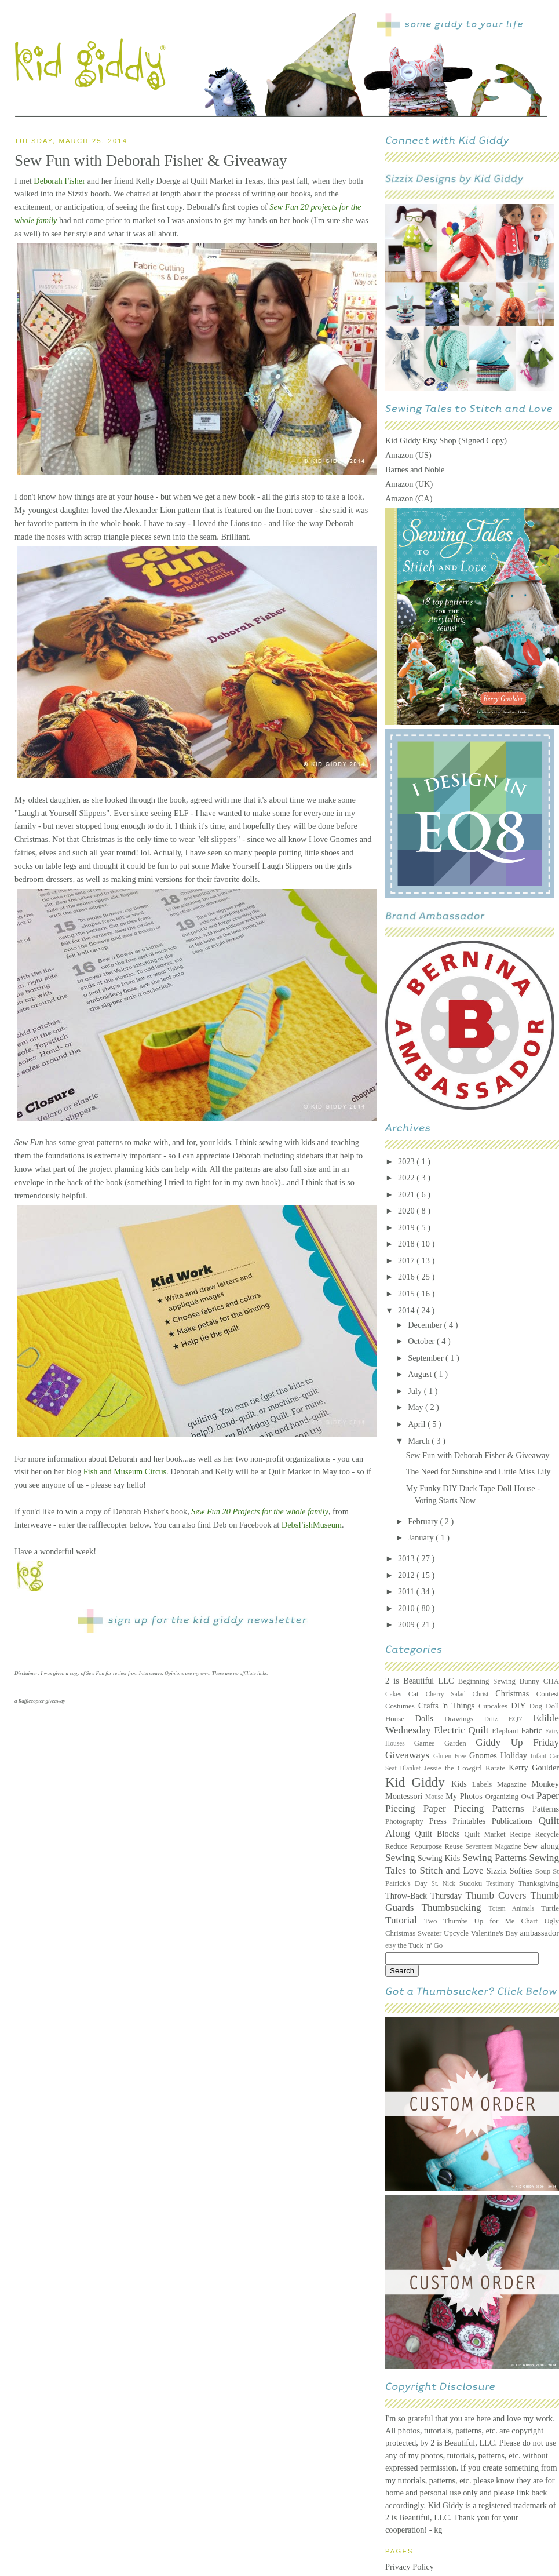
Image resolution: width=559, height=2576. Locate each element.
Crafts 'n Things (448, 1705)
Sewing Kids (440, 1858)
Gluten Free (451, 1755)
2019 (407, 1227)
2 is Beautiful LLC (421, 1680)
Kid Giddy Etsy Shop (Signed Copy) (446, 440)
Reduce (397, 1846)
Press (441, 1821)
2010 (407, 1608)
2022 (407, 1177)
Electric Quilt (463, 1730)
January (422, 1537)
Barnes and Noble (414, 469)
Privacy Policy (409, 2566)
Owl (528, 1796)
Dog (537, 1706)
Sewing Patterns (495, 1857)
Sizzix (498, 1870)
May (416, 1407)
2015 (407, 1293)
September (426, 1357)
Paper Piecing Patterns (477, 1808)
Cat (417, 1694)
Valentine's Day (495, 1933)
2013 (407, 1558)
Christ (483, 1693)
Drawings (464, 1719)
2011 (407, 1591)
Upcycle (457, 1933)
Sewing (401, 1857)
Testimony (502, 1883)
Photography (407, 1821)
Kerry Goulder (534, 1767)
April (418, 1424)
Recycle (547, 1834)
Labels (484, 1784)
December (426, 1324)
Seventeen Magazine (494, 1846)
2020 (407, 1210)
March (420, 1440)
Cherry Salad (449, 1693)
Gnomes (484, 1755)
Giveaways (409, 1755)
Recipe (522, 1834)
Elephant (506, 1731)
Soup (544, 1871)
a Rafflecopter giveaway (39, 1701)
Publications (515, 1821)
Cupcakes (494, 1706)
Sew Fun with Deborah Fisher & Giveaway (478, 1455)
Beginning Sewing (489, 1681)
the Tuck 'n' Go (420, 1945)
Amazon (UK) (409, 484)
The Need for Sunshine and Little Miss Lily (478, 1471)
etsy (391, 1945)
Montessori (405, 1796)
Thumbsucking (455, 1907)
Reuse (455, 1846)
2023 (407, 1161)
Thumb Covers (497, 1895)
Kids (461, 1783)
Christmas (515, 1693)
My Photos (465, 1796)
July (415, 1391)
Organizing (503, 1796)
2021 (407, 1194)
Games (429, 1743)
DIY (520, 1705)
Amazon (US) (408, 455)
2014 (407, 1310)
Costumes (401, 1706)
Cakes (396, 1693)
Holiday (515, 1755)
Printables (472, 1821)
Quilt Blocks (440, 1833)
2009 (407, 1624)
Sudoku (472, 1883)
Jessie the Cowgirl (454, 1768)
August (421, 1374)
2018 (407, 1243)
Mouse (435, 1796)
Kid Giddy (418, 1782)
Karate (497, 1768)
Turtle (550, 1908)
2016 (407, 1276)
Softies (522, 1870)
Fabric (533, 1730)
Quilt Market (487, 1834)
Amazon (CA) (408, 498)
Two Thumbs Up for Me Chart (484, 1921)
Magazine (514, 1784)
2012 (407, 1575)
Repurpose (427, 1846)
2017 (407, 1260)
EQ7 (521, 1719)
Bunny (531, 1681)
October (422, 1341)
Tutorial (404, 1920)
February (424, 1521)
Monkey (545, 1783)
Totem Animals (515, 1908)
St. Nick (445, 1883)
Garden (460, 1743)
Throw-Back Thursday (425, 1895)
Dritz (496, 1718)
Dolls (429, 1718)
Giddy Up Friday (517, 1742)
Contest (547, 1694)
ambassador (540, 1932)
